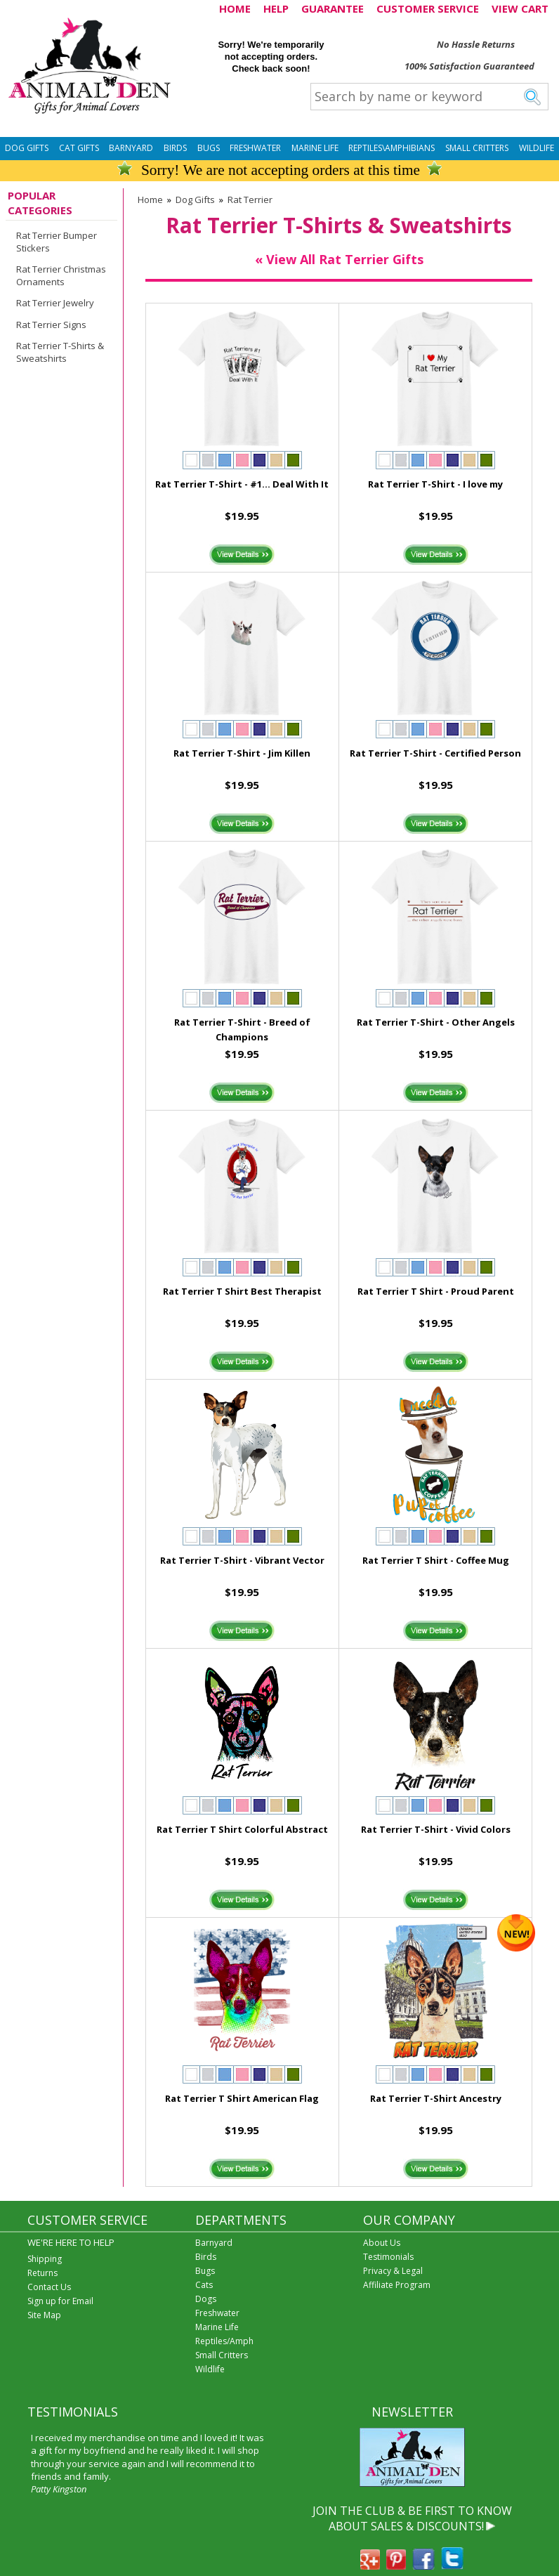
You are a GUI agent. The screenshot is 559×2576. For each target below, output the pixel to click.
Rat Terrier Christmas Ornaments (61, 275)
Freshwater (255, 148)
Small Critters (476, 148)
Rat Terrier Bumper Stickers (56, 241)
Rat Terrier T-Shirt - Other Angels (436, 1022)
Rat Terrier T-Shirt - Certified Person (435, 753)
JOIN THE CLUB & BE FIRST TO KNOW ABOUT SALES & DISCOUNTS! (412, 2518)
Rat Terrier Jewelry (55, 302)
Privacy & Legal (393, 2271)
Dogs (205, 2299)
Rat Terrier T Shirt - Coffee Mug (435, 1560)
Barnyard (131, 148)
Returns (42, 2273)
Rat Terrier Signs (51, 324)
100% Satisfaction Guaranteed (469, 66)
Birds (175, 148)
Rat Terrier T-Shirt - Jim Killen (241, 753)
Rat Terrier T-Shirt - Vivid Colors (436, 1829)
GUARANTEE (332, 8)
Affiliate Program (396, 2285)
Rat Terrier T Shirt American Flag (242, 2098)
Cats (204, 2285)
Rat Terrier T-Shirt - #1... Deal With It (242, 484)
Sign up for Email (60, 2301)
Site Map (44, 2315)
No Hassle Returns (476, 44)
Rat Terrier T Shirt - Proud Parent (435, 1291)
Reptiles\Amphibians (391, 148)
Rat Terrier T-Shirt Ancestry (435, 2098)
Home (150, 199)
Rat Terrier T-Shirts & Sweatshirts (60, 352)
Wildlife (536, 148)
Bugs (208, 148)
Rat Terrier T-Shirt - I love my (435, 484)
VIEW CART (520, 8)
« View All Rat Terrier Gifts (339, 259)
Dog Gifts (26, 148)
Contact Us (49, 2287)
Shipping (44, 2259)
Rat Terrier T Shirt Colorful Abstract (242, 1829)
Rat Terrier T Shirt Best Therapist (242, 1291)
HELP (276, 8)
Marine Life (314, 148)
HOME (235, 8)
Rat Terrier (250, 199)
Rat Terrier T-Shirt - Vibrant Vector (242, 1560)
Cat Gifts (79, 148)
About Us (381, 2243)
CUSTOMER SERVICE (427, 8)
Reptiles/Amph (224, 2341)
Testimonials (388, 2257)
